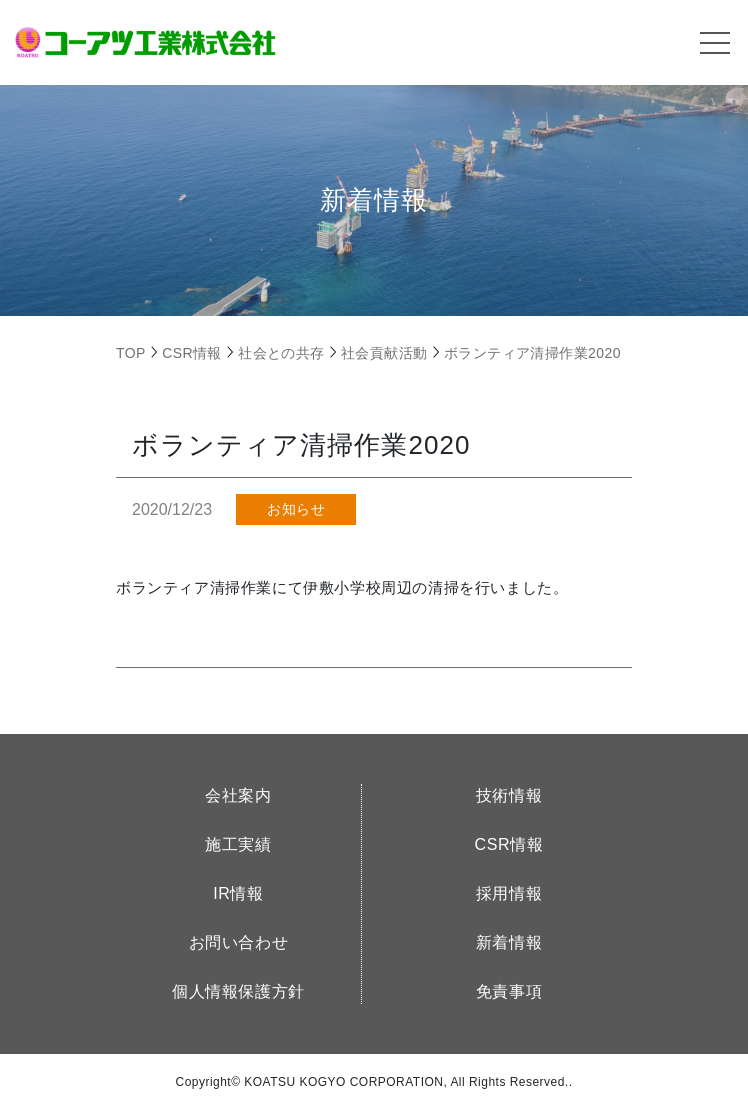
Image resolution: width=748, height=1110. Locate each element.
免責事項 (509, 991)
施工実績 (238, 844)
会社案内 (238, 795)
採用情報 (509, 893)
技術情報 (509, 795)
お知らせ (296, 509)
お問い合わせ (239, 942)
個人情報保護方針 (238, 991)
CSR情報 (509, 844)
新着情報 (509, 942)
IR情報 (238, 893)
